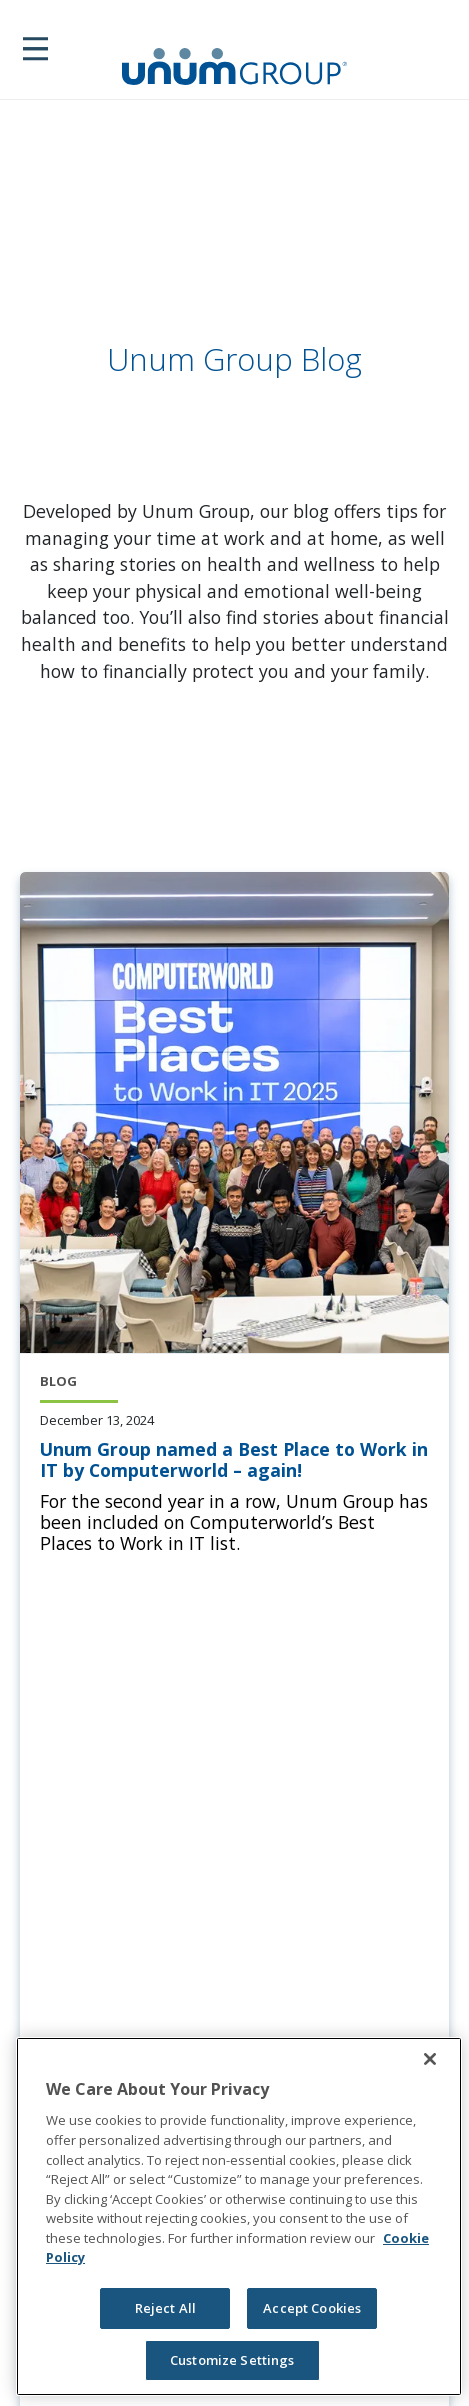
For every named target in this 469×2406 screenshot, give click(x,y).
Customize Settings (232, 2360)
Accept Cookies (312, 2308)
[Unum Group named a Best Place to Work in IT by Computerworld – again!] (234, 1460)
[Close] (430, 2059)
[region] (239, 2216)
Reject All (165, 2308)
